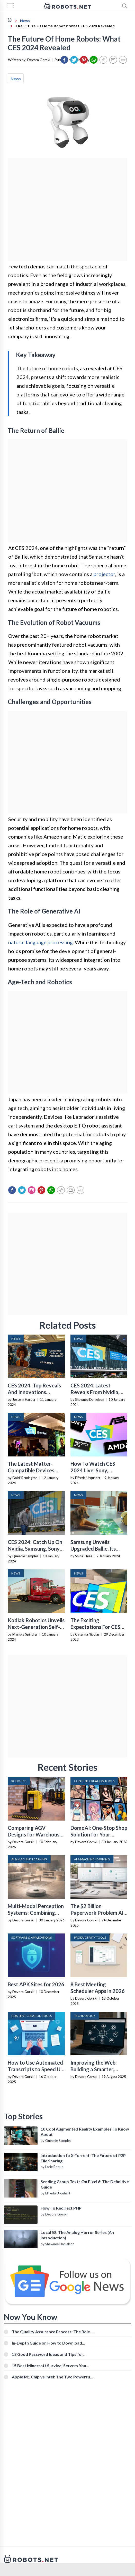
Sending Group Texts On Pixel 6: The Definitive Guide (85, 2184)
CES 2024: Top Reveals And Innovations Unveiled (34, 1392)
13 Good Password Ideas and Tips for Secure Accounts (47, 2354)
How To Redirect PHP (61, 2207)
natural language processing (40, 942)
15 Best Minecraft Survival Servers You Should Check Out (49, 2365)
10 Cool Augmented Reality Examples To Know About (85, 2131)
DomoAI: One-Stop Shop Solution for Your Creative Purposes (98, 1834)
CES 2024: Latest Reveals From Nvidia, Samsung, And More (94, 1392)
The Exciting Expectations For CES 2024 (95, 1627)
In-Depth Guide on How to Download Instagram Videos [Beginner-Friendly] (47, 2342)
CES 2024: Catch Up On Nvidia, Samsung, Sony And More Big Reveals (35, 1548)
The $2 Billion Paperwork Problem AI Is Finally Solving (96, 1912)
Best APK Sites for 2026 (36, 1984)
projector (104, 574)
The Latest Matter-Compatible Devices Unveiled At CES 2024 (33, 1470)
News (16, 78)
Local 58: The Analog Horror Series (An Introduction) (77, 2235)
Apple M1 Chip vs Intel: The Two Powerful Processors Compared (51, 2376)
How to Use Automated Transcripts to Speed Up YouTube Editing (35, 2069)
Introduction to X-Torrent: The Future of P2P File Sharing (83, 2158)
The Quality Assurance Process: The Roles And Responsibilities (52, 2331)
